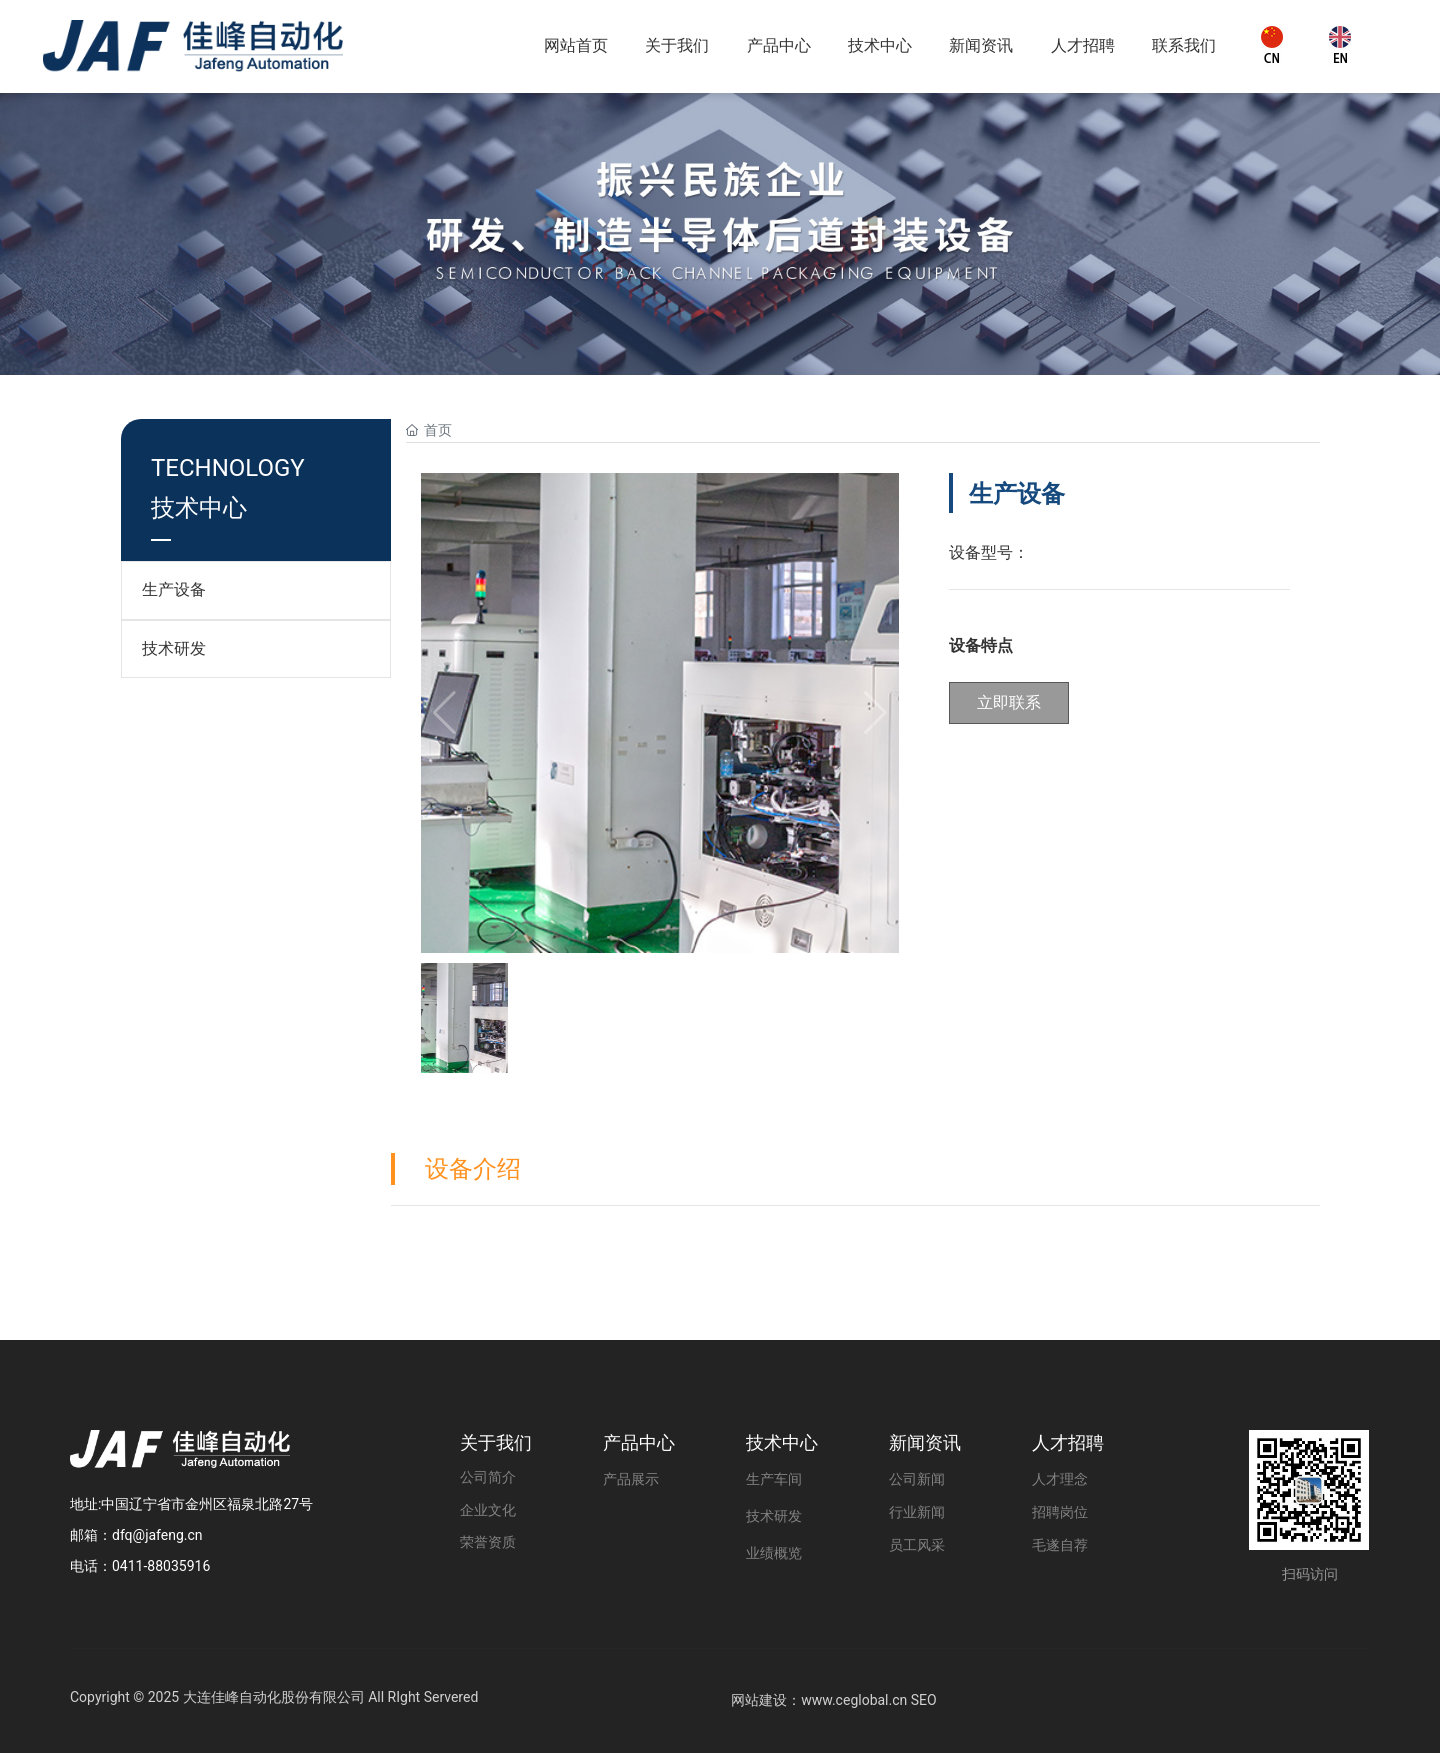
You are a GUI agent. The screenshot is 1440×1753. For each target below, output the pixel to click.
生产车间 (774, 1479)
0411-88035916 (161, 1566)
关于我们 (496, 1443)
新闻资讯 (925, 1443)
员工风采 (917, 1545)
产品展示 (631, 1479)
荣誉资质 (488, 1542)
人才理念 (1060, 1479)
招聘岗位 (1060, 1512)
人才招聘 (1068, 1443)
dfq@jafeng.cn (157, 1535)
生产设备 (174, 589)
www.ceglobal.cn (854, 1700)
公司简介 (488, 1477)
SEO (924, 1700)
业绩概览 (774, 1553)
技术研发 (174, 648)
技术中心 (782, 1443)
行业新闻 (917, 1512)
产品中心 (639, 1443)
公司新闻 (917, 1479)
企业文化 (488, 1510)
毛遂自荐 (1060, 1545)
